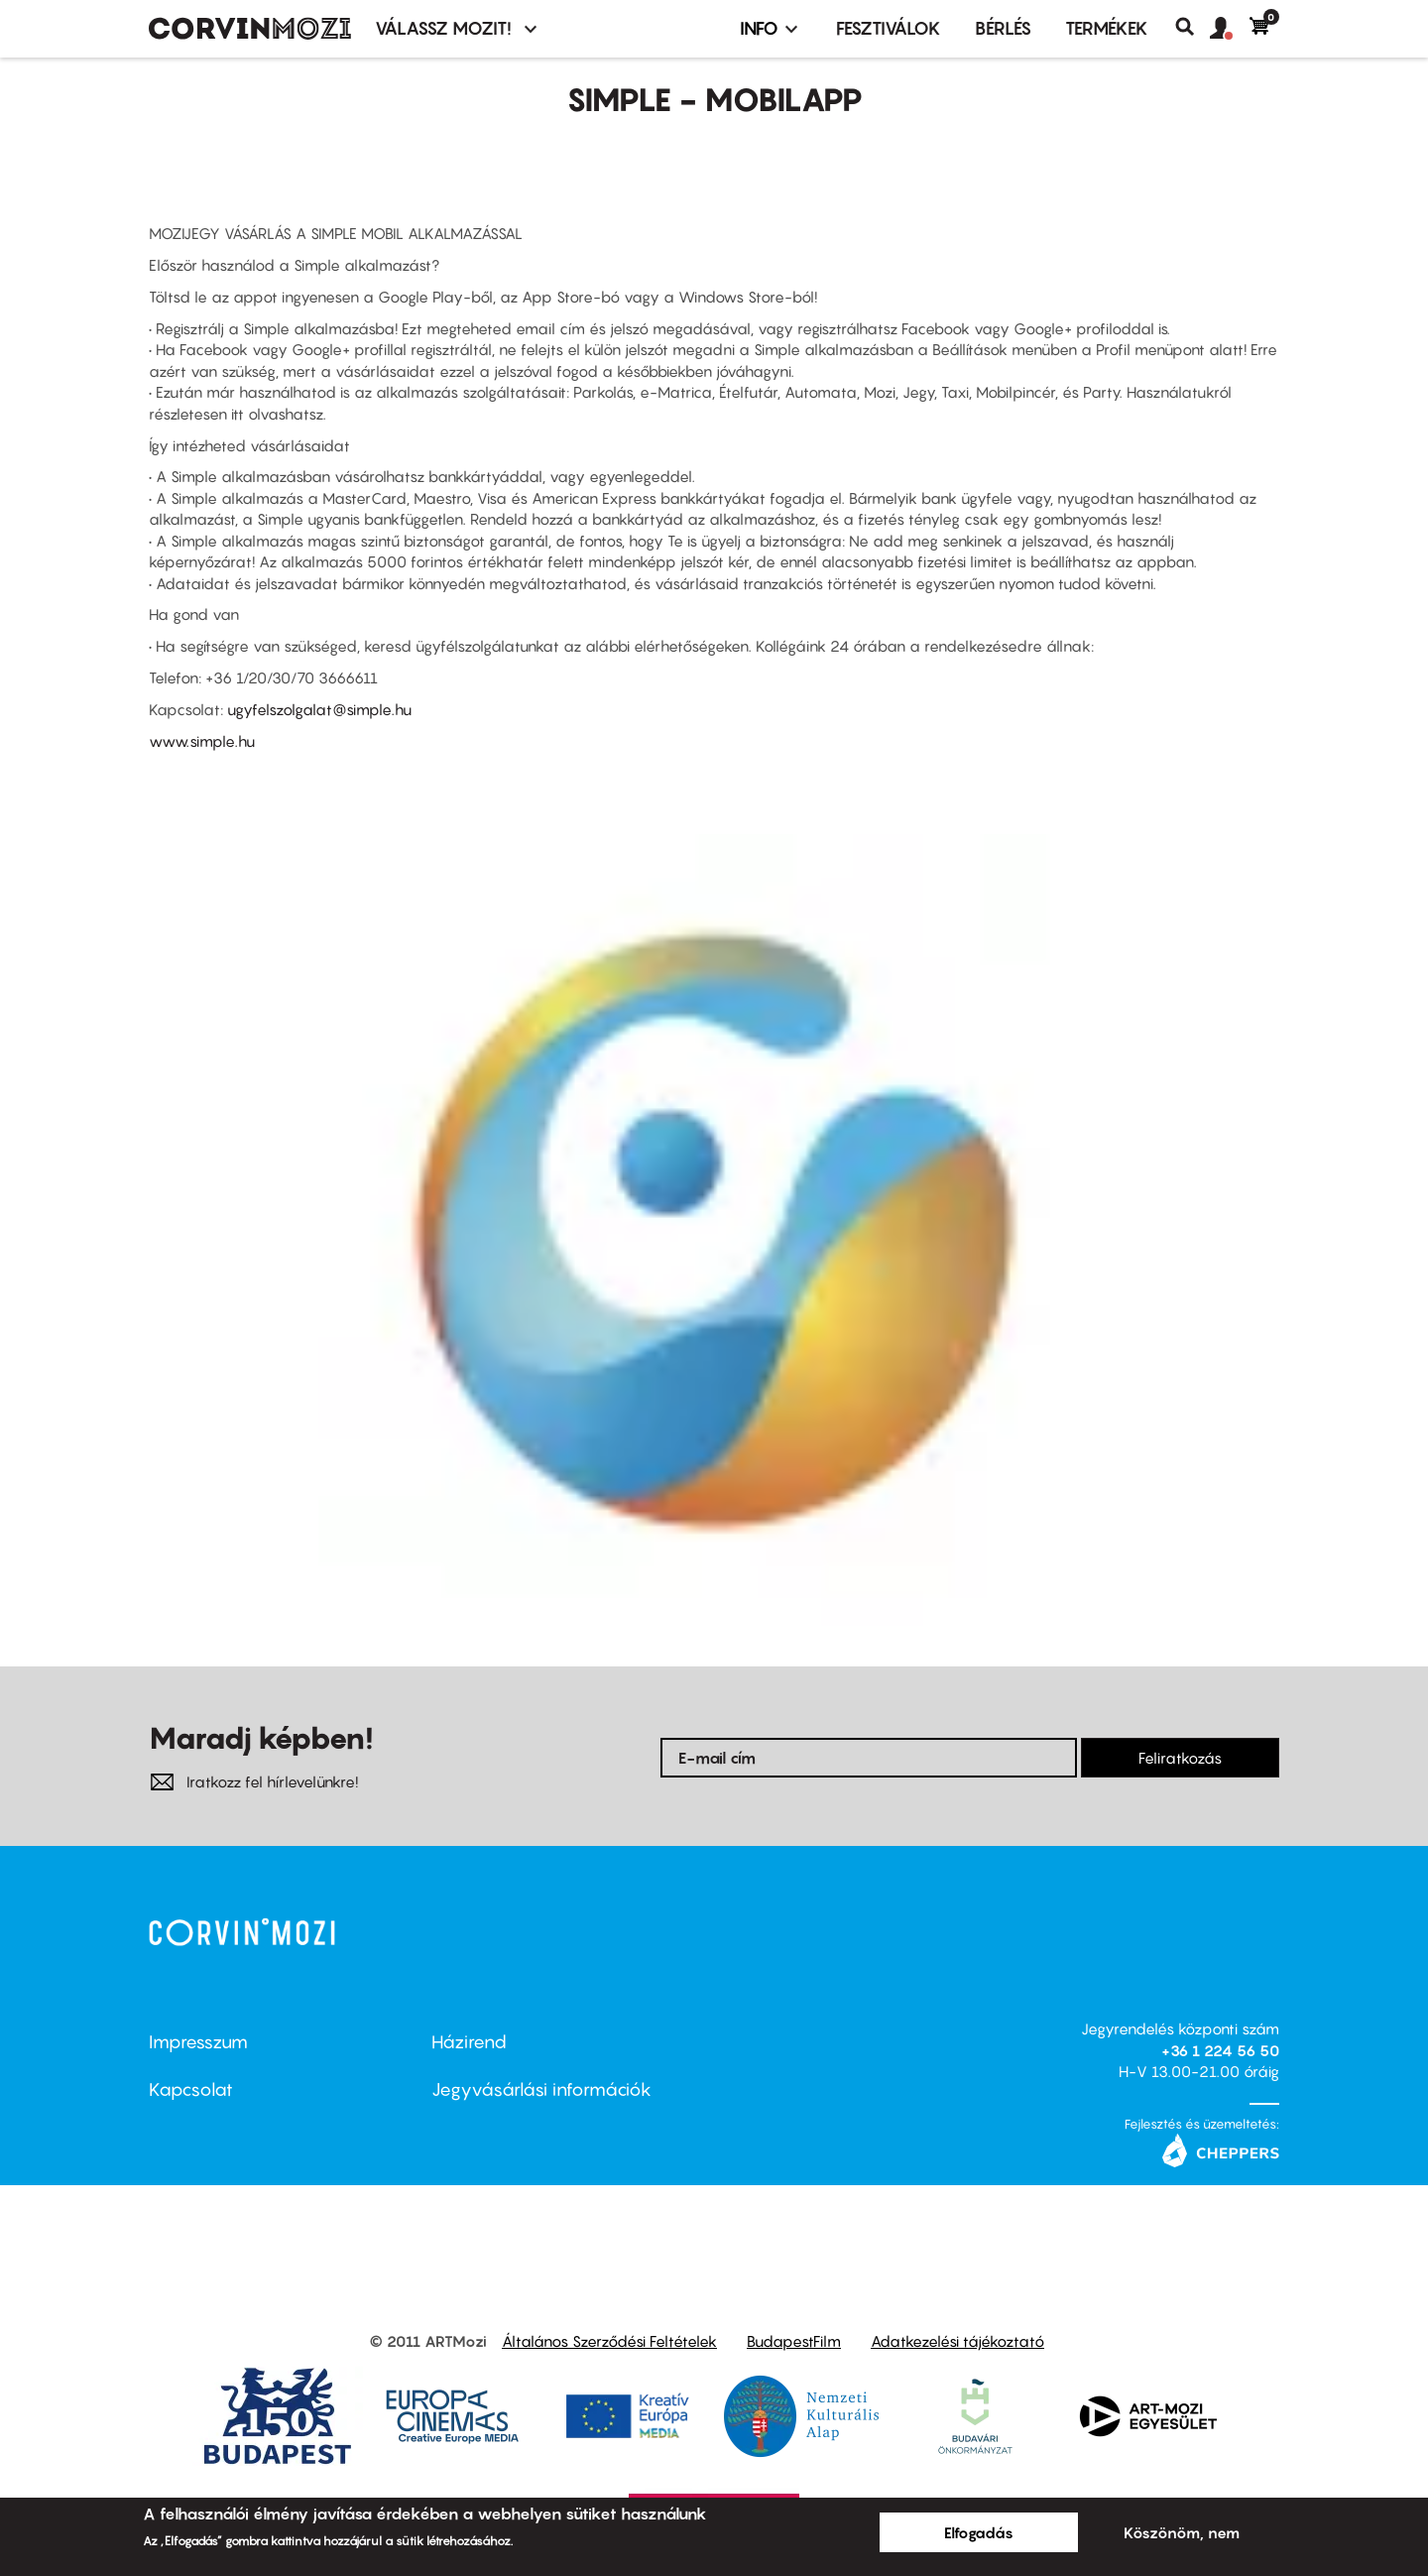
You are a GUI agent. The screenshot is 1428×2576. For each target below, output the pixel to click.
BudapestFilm (794, 2341)
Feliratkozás (1180, 1758)
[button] (1230, 29)
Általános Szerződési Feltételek (609, 2341)
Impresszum (198, 2041)
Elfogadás (978, 2532)
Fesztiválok (888, 28)
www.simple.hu (202, 741)
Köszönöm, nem (1182, 2532)
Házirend (469, 2041)
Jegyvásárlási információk (541, 2089)
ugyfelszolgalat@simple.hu (319, 709)
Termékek (1106, 28)
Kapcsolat (191, 2089)
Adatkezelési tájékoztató (957, 2341)
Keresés (1192, 27)
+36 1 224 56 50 (1220, 2050)
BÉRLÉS (1003, 28)
